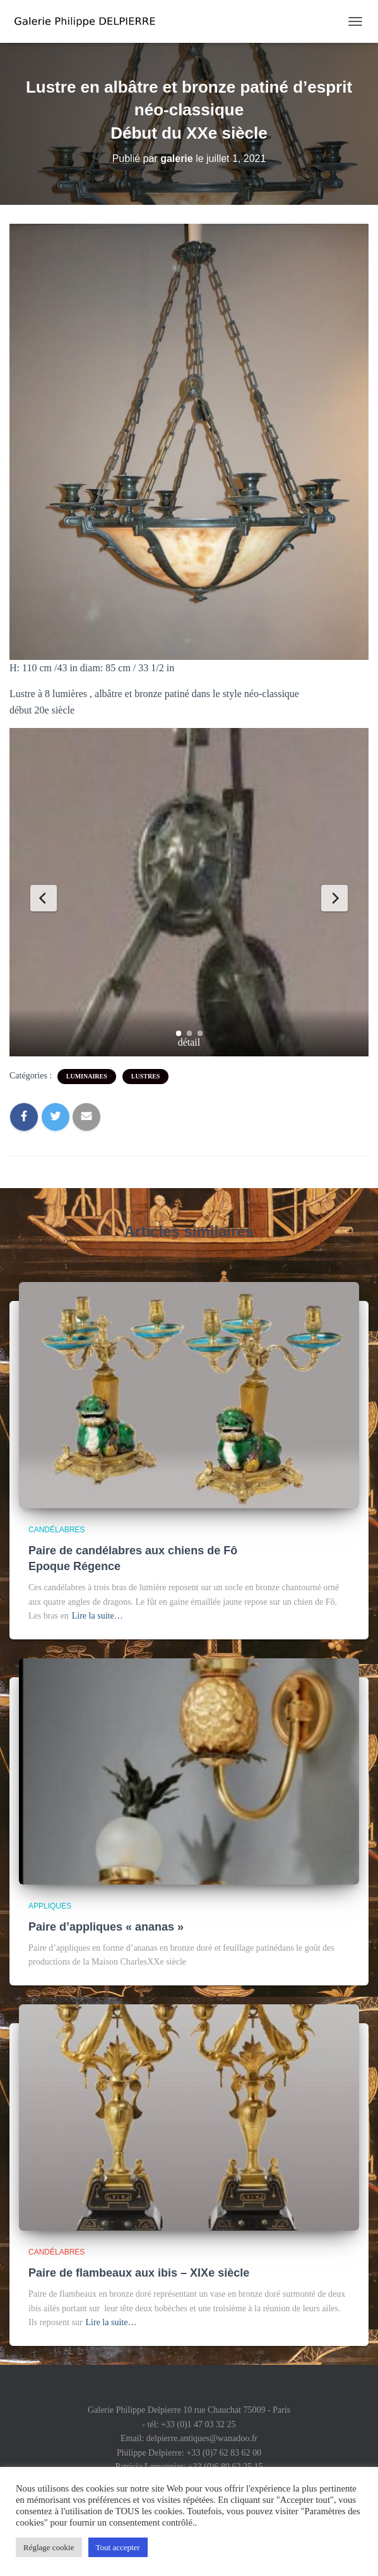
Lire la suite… (97, 1615)
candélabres (56, 1529)
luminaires (86, 1076)
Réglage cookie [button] (48, 2547)
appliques (49, 1906)
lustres (145, 1076)
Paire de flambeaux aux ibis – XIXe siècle (138, 2273)
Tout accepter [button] (118, 2547)
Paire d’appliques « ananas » (106, 1926)
